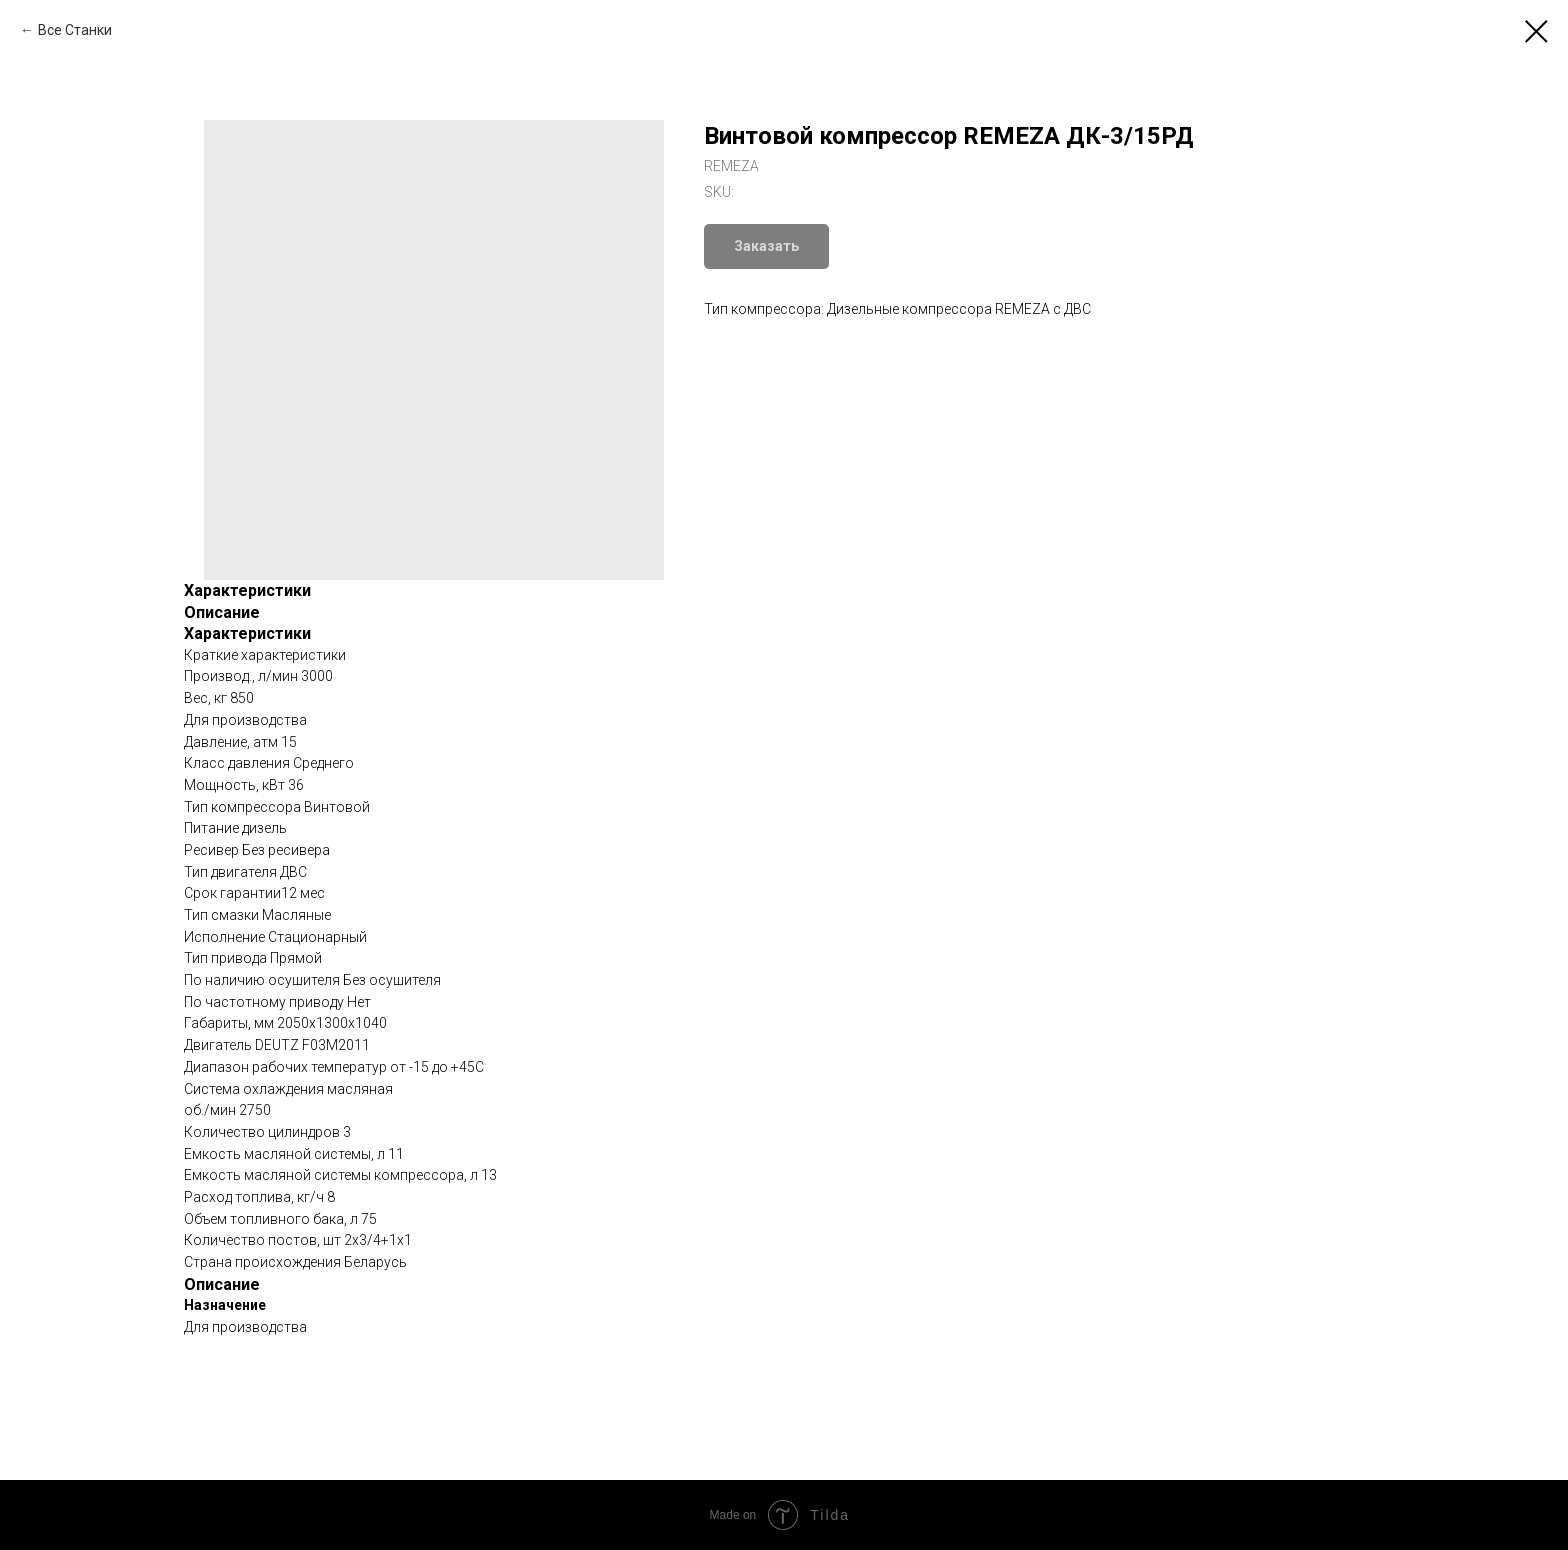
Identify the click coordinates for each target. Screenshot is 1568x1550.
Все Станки (75, 30)
